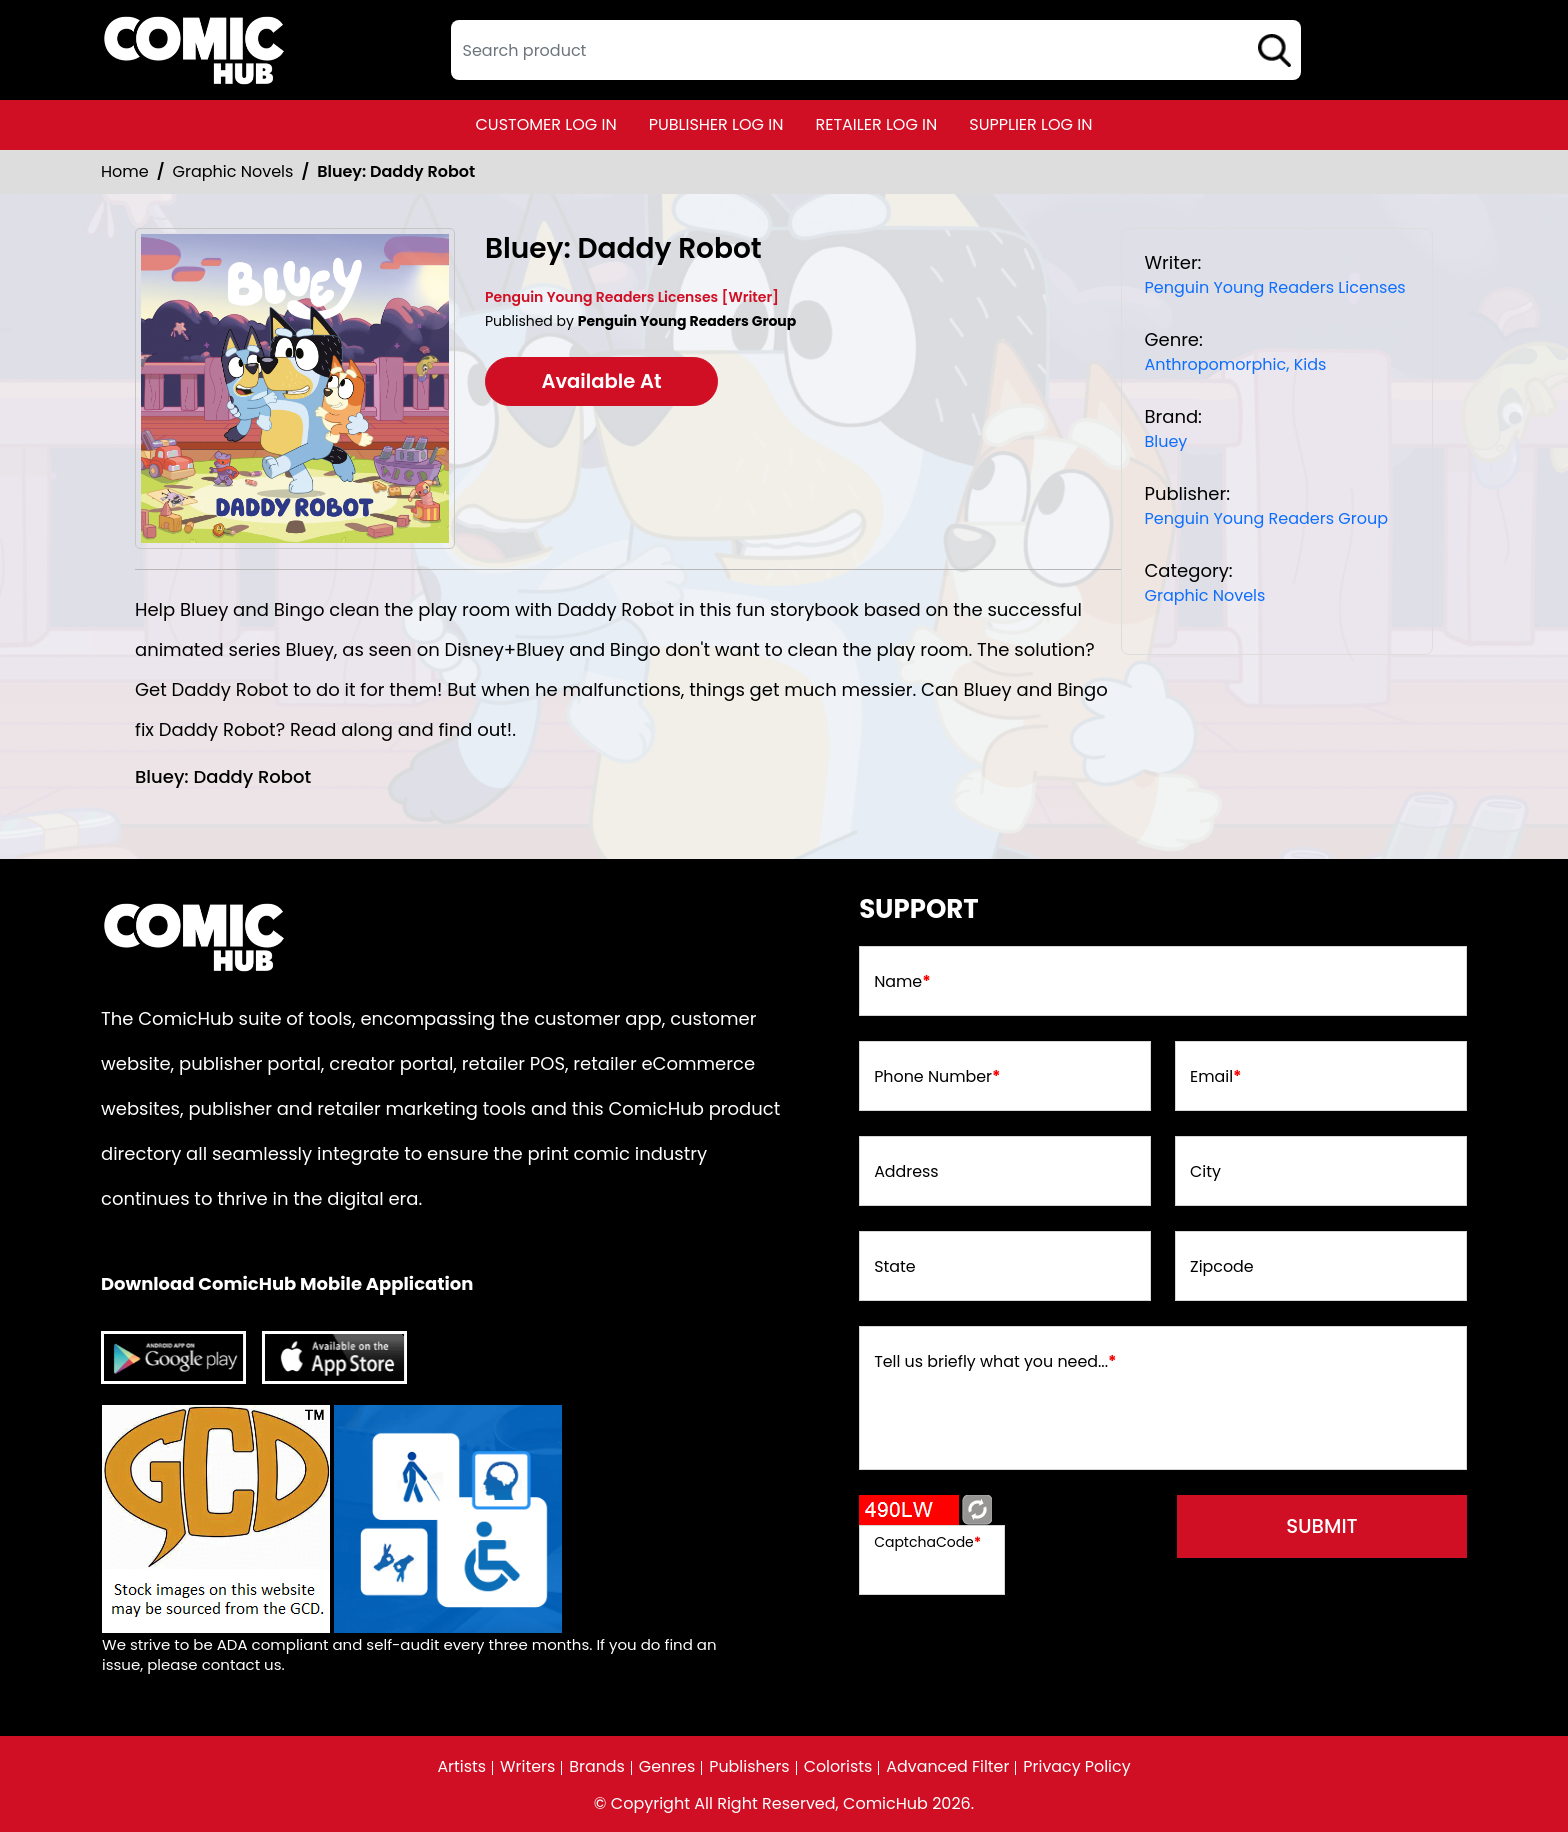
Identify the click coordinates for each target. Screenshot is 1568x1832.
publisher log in (716, 124)
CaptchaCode (927, 1542)
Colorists (838, 1767)
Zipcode (1222, 1268)
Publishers (749, 1767)
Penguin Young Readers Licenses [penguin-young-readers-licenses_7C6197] (1274, 287)
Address (906, 1173)
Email (1216, 1078)
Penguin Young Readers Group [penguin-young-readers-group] (1266, 518)
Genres (666, 1767)
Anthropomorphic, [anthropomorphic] (1216, 364)
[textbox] (876, 50)
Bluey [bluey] (1165, 441)
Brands (596, 1767)
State (895, 1268)
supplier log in (1030, 124)
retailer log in (876, 124)
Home (125, 171)
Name (902, 983)
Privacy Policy (1079, 1767)
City (1205, 1173)
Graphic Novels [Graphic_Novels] (233, 171)
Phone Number (937, 1078)
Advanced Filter (949, 1767)
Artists (459, 1767)
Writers (526, 1767)
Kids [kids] (1310, 364)
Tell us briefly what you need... (996, 1363)
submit (1325, 1527)
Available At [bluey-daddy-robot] (605, 382)
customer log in (546, 124)
